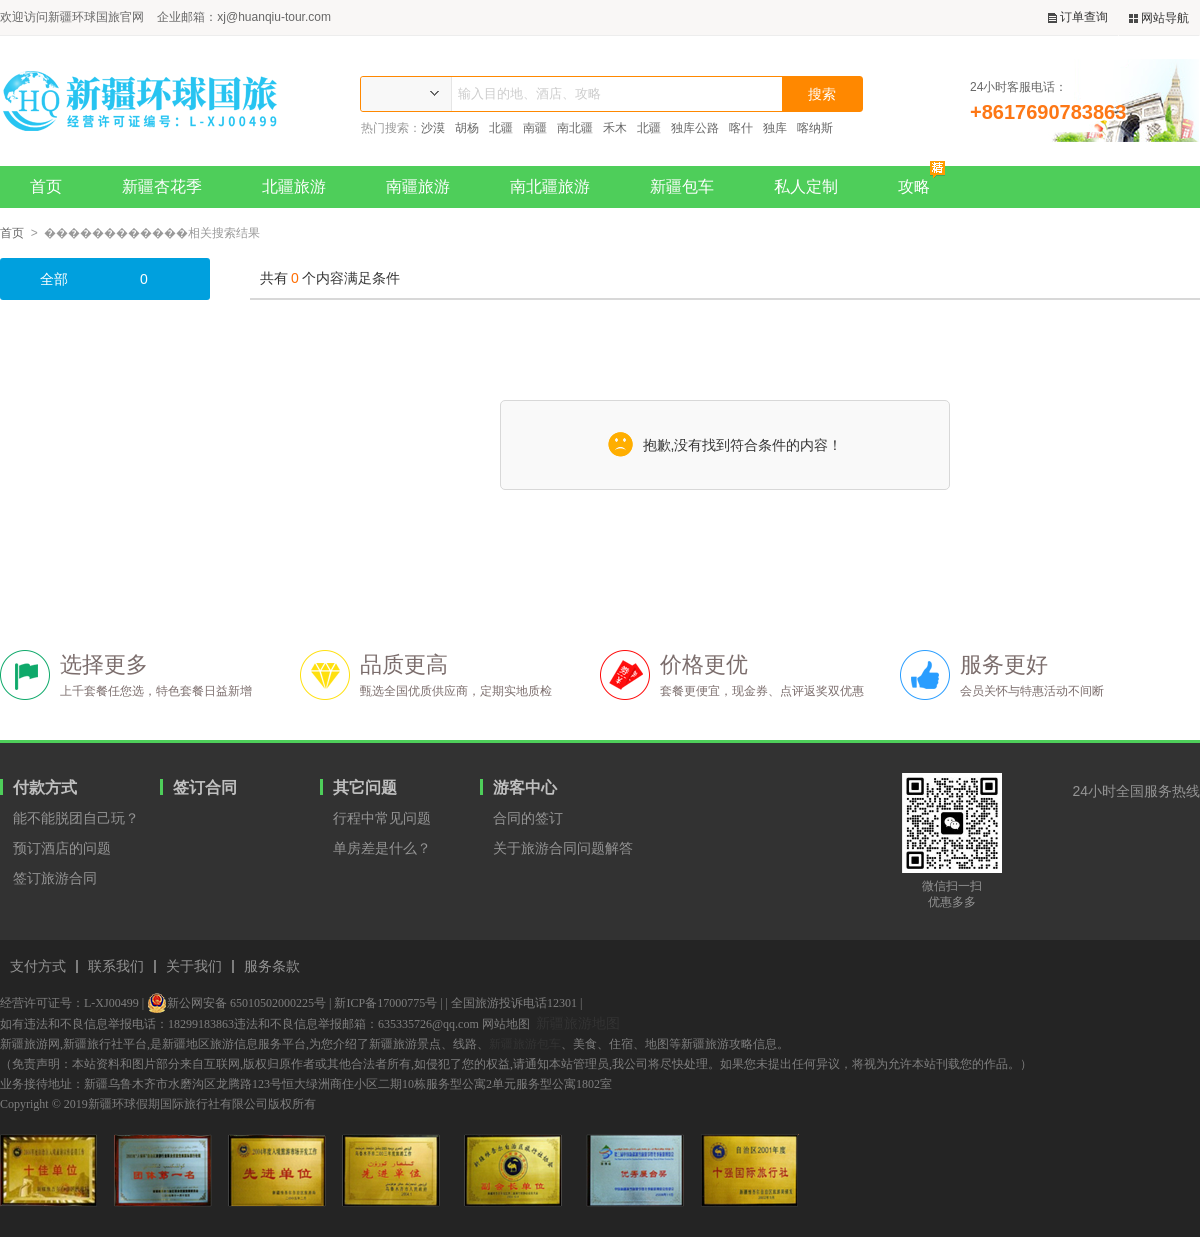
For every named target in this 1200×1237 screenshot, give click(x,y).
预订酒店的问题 (62, 848)
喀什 (741, 128)
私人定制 (806, 186)
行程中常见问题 (382, 818)
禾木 (615, 128)
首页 (46, 186)
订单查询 (1078, 17)
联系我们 (116, 966)
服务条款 (272, 966)
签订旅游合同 (55, 878)
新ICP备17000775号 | (388, 1003)
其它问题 (365, 787)
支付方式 (38, 966)
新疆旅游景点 (405, 1044)
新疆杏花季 (162, 186)
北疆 (501, 128)
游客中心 (525, 787)
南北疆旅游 (550, 186)
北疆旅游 (294, 186)
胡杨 (467, 128)
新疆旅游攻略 (717, 1044)
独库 (775, 128)
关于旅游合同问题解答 (563, 848)
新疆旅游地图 (578, 1023)
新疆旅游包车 (525, 1044)
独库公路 (695, 128)
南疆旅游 (418, 186)
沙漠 (433, 128)
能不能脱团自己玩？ (76, 818)
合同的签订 (528, 818)
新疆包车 (682, 186)
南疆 (535, 128)
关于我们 (194, 966)
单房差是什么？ (382, 848)
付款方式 (45, 787)
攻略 (921, 180)
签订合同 (205, 787)
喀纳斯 (815, 128)
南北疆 (575, 128)
